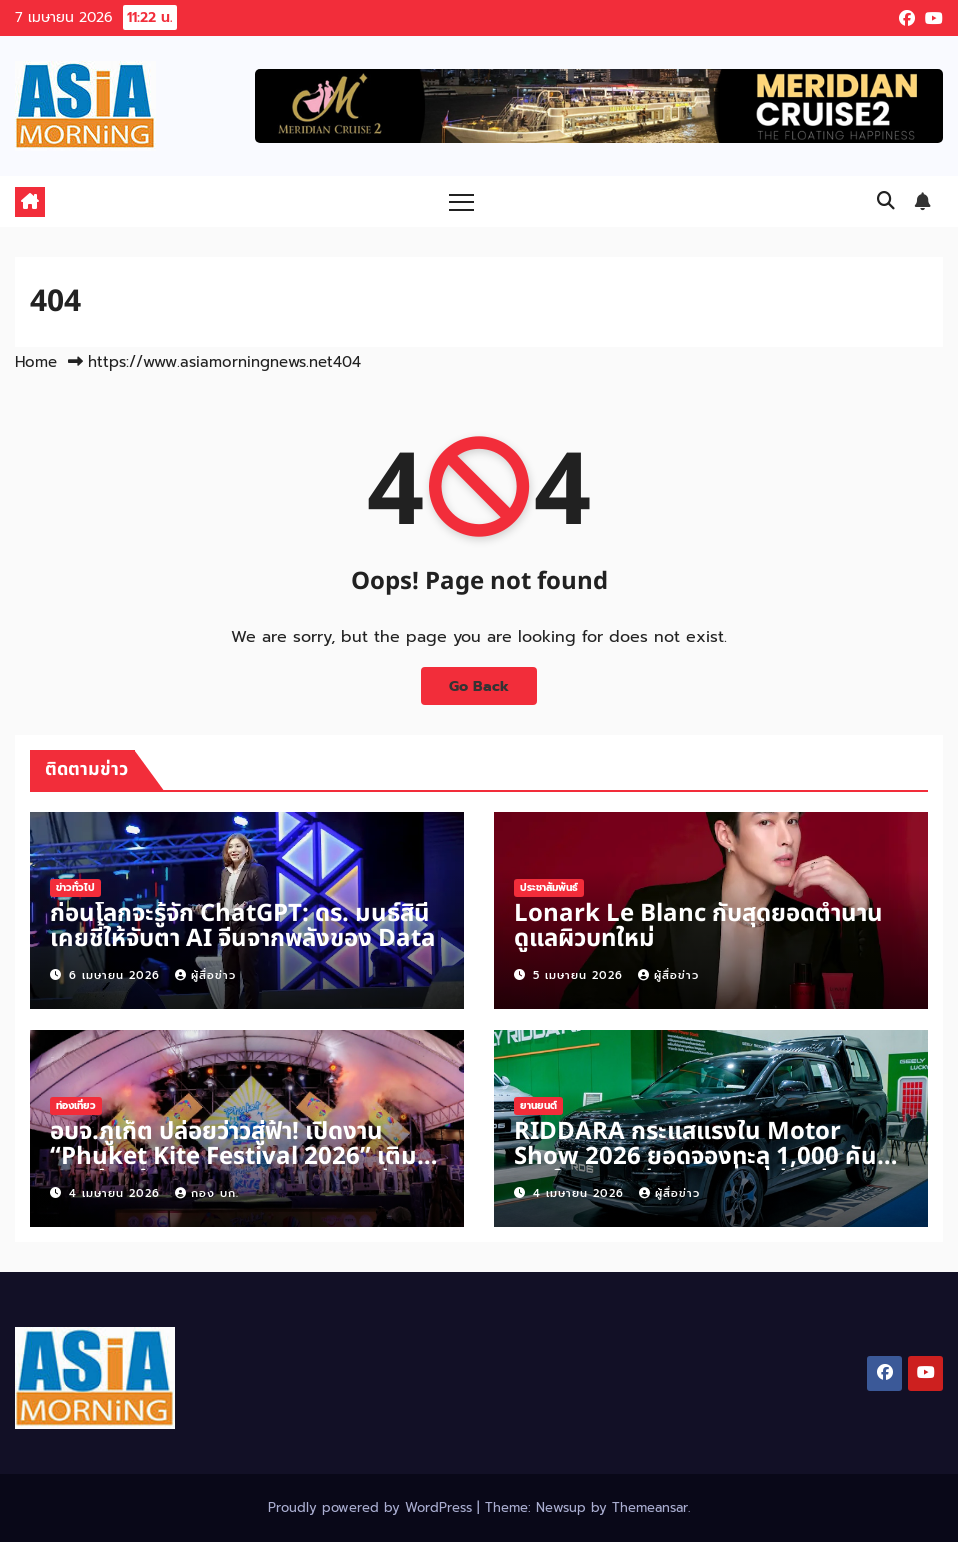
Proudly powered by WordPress (372, 1507)
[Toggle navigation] (461, 201)
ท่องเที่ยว (76, 1105)
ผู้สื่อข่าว (205, 975)
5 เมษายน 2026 (580, 975)
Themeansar (650, 1507)
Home (36, 362)
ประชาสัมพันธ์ (549, 887)
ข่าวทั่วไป (75, 887)
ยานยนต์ (538, 1105)
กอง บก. (207, 1193)
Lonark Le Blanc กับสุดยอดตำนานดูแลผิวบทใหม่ (698, 926)
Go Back (479, 686)
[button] (886, 201)
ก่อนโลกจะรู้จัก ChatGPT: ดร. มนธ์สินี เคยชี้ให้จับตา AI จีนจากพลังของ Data (243, 926)
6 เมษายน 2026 (117, 975)
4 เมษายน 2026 (117, 1193)
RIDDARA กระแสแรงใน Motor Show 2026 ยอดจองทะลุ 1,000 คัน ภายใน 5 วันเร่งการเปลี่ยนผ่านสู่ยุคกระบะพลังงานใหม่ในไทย (695, 1169)
